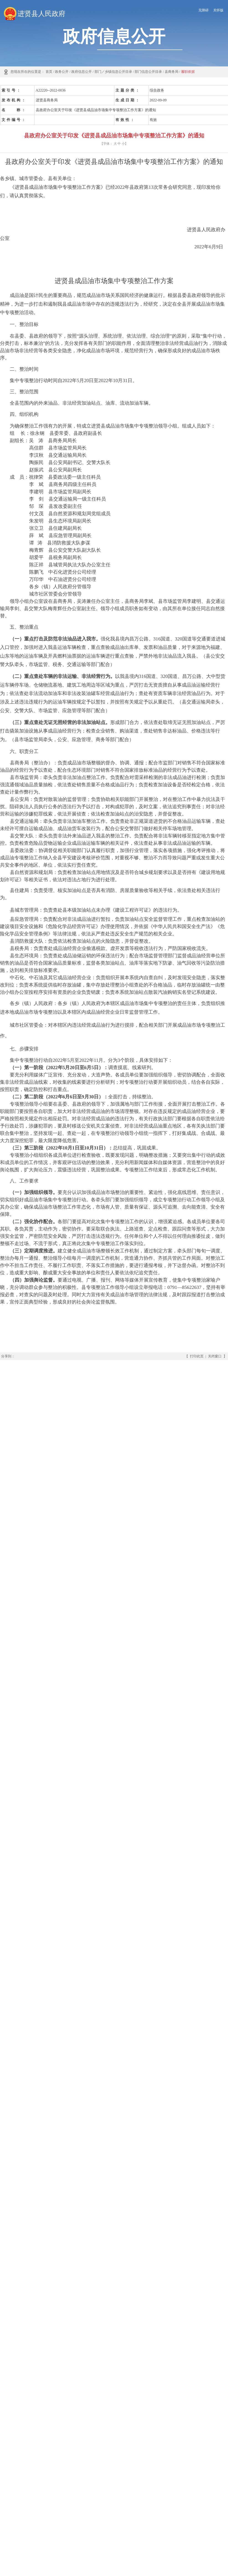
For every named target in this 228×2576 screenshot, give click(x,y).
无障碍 (203, 10)
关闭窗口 (215, 1356)
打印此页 (197, 1356)
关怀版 (218, 10)
